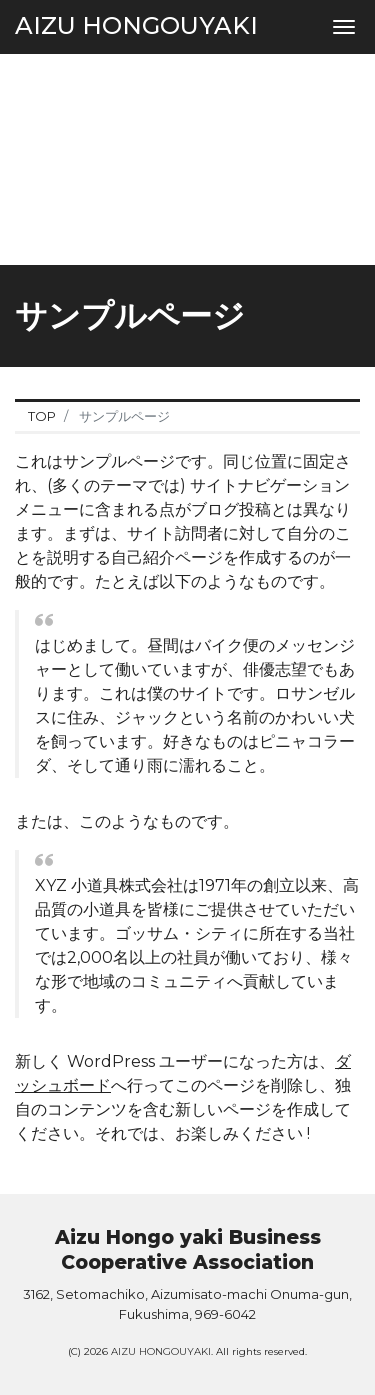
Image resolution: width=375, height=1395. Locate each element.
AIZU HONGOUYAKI (136, 25)
